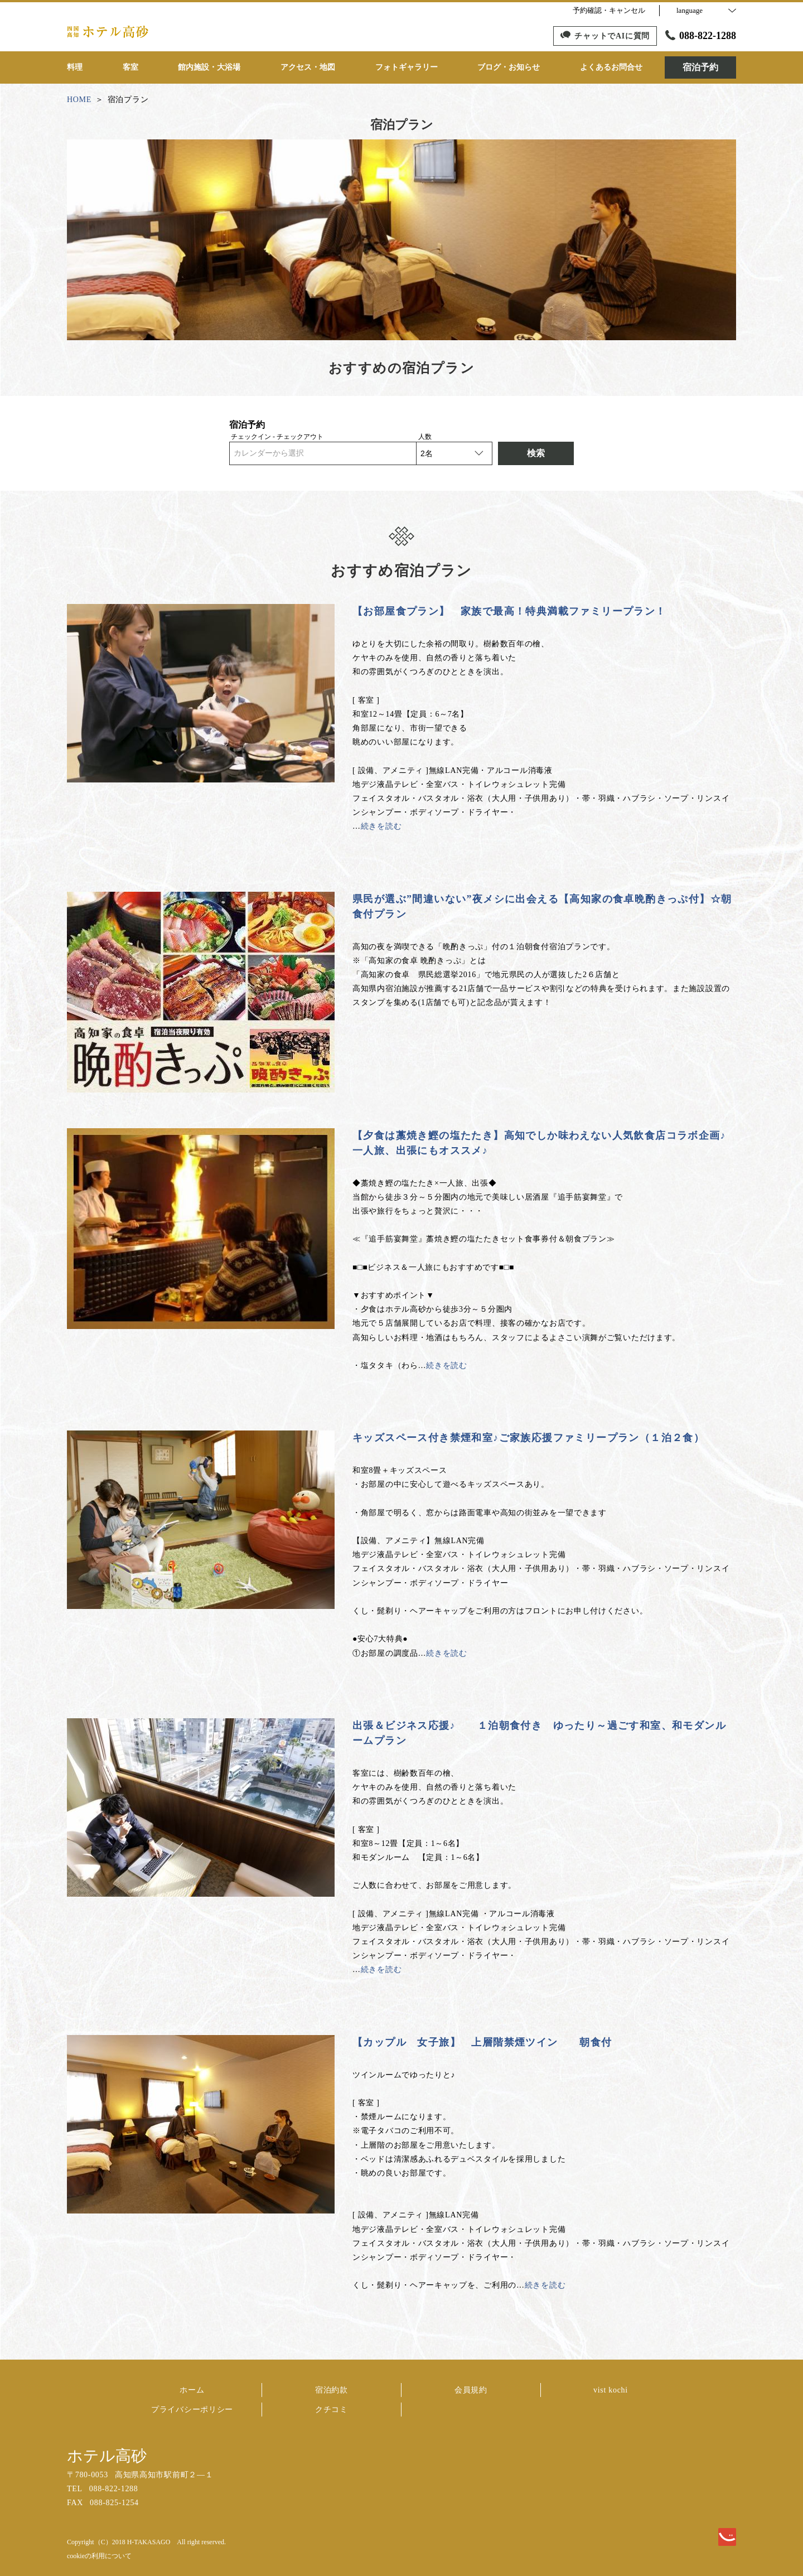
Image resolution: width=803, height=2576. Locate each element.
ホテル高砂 (107, 2455)
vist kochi (610, 2390)
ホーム (192, 2390)
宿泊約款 (331, 2390)
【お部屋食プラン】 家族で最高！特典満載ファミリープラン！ (509, 611)
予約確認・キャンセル (609, 10)
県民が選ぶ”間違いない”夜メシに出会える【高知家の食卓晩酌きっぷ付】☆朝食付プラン (542, 906)
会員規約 (470, 2390)
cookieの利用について (99, 2556)
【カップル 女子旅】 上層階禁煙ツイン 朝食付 (482, 2042)
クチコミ (331, 2409)
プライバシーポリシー (192, 2409)
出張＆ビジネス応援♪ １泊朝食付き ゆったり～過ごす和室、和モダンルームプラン (539, 1733)
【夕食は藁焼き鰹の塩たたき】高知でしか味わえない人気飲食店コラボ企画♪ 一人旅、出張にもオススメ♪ (539, 1143)
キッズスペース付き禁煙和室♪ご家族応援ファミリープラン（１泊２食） (528, 1437)
